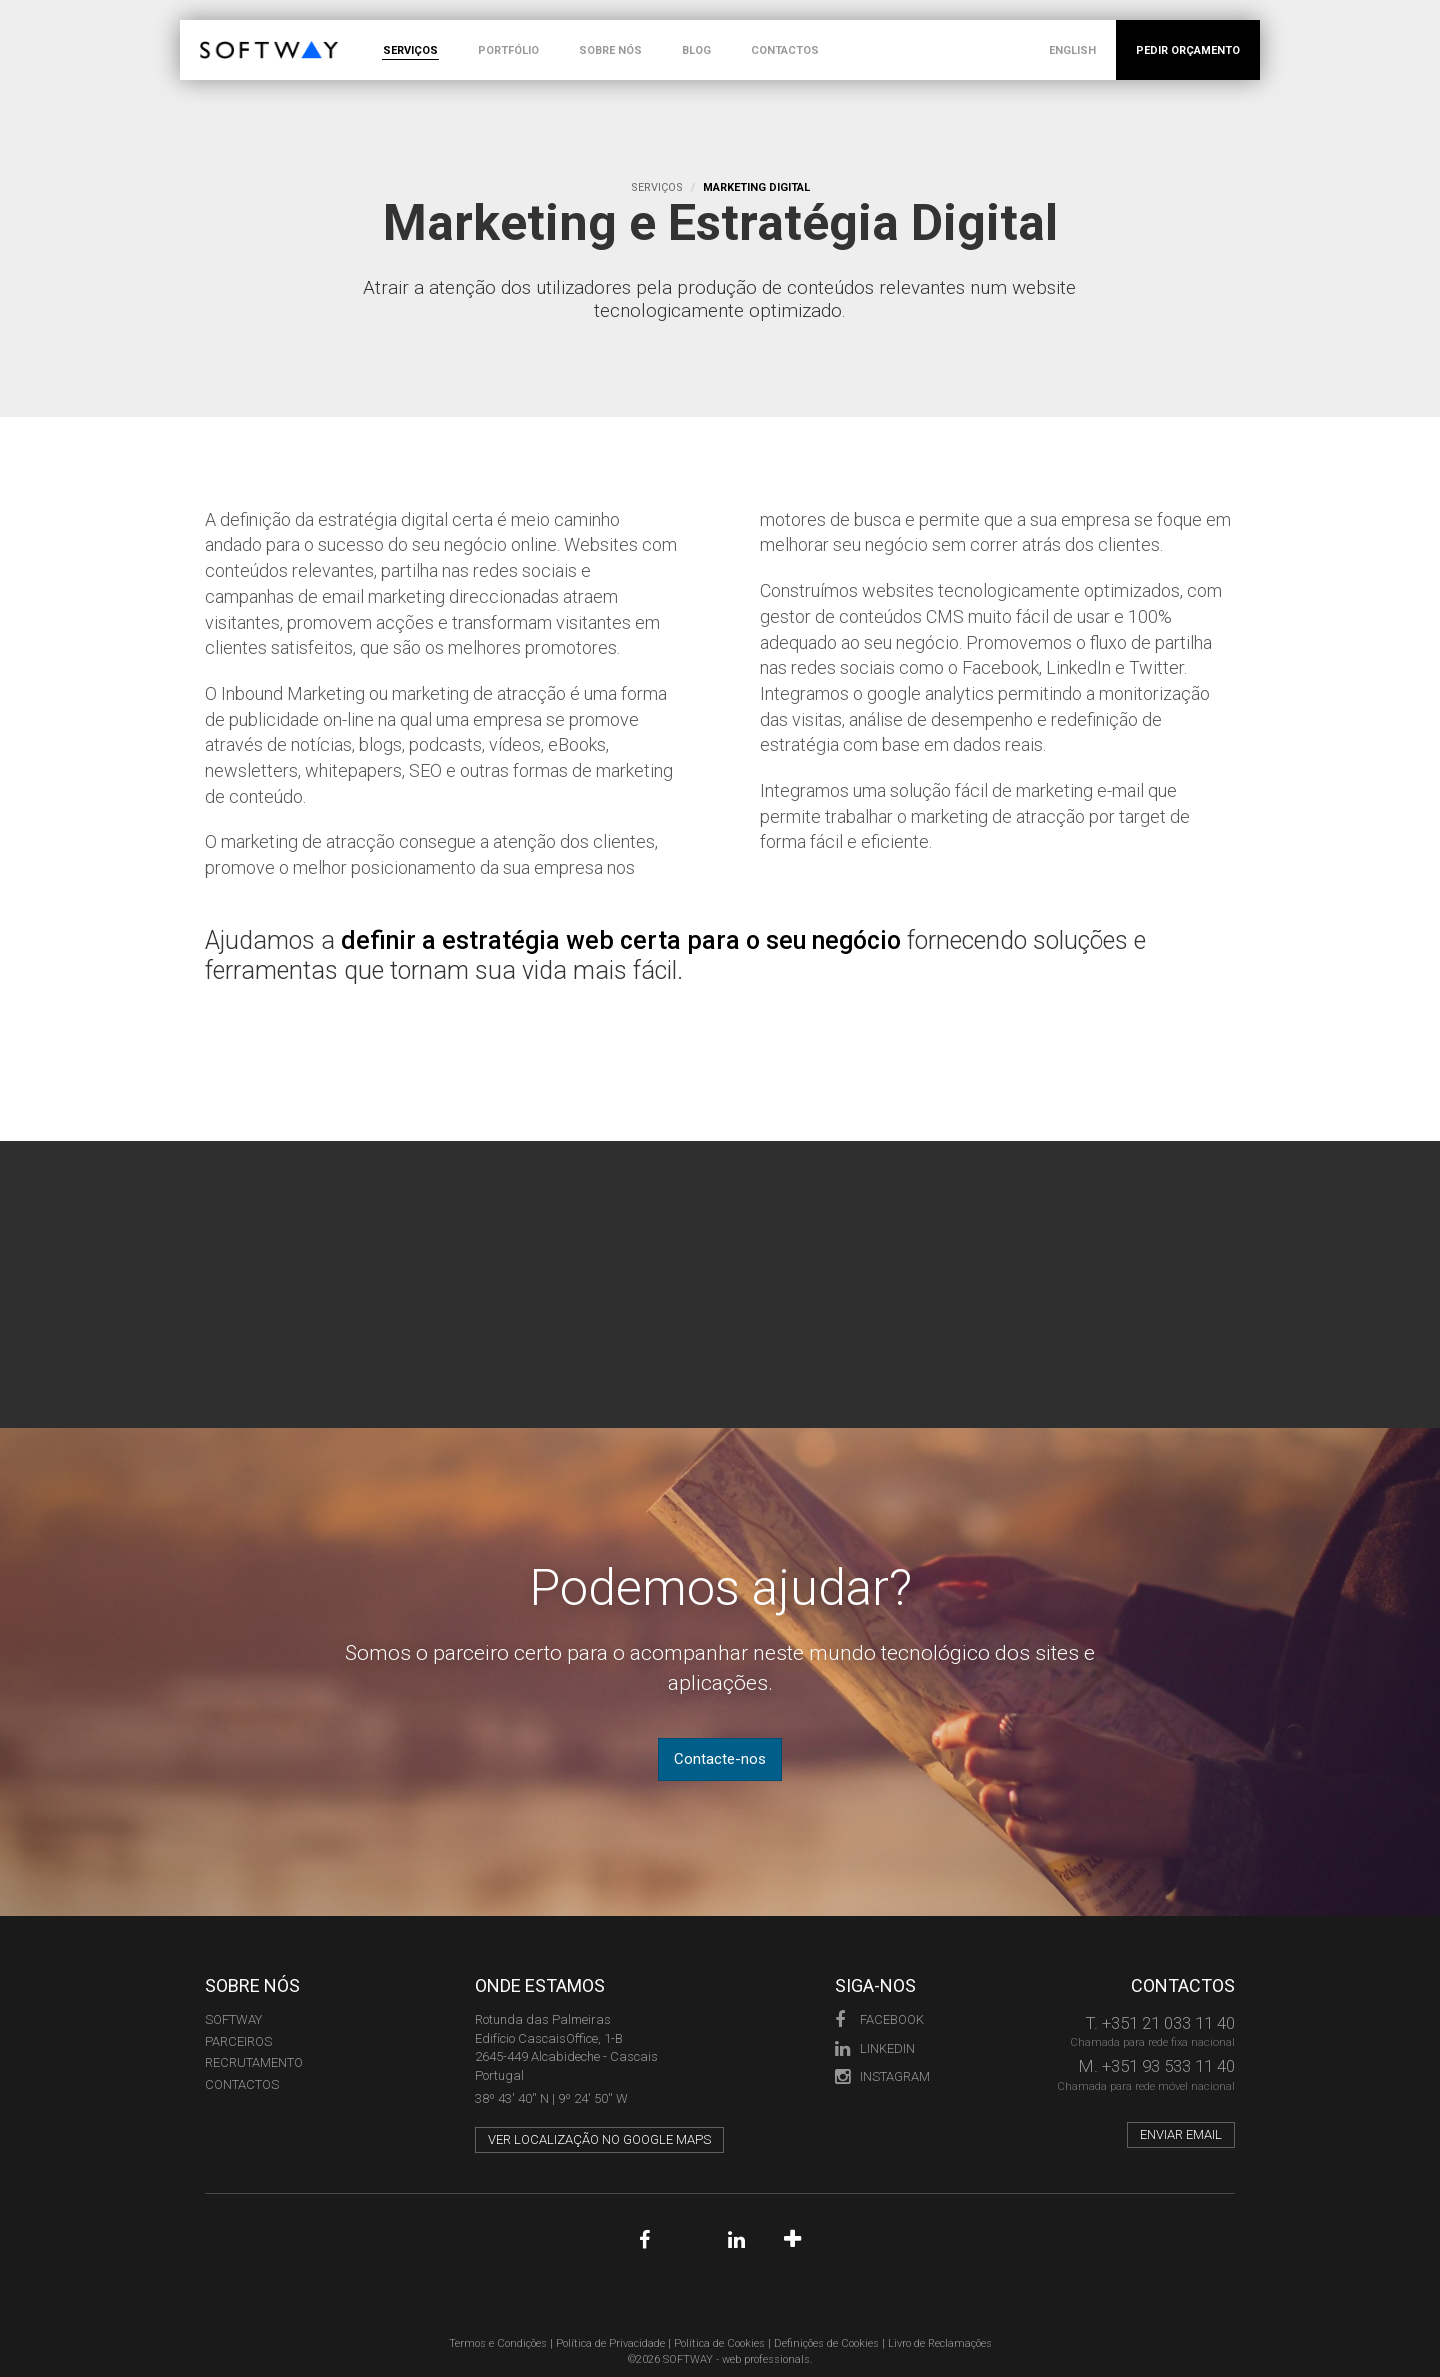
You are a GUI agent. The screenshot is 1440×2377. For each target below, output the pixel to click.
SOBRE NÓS (610, 50)
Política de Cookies (719, 2338)
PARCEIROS (238, 2035)
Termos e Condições (498, 2338)
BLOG (696, 50)
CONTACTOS (785, 50)
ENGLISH (1072, 50)
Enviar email (1181, 2128)
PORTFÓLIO (508, 50)
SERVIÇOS (410, 50)
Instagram (882, 2071)
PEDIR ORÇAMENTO (1188, 50)
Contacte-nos (720, 1754)
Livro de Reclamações (940, 2338)
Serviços (657, 187)
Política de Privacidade (610, 2338)
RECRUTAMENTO (254, 2057)
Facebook (879, 2014)
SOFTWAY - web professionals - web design (214, 30)
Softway (233, 2014)
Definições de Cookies (826, 2338)
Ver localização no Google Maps (599, 2134)
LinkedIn (875, 2042)
